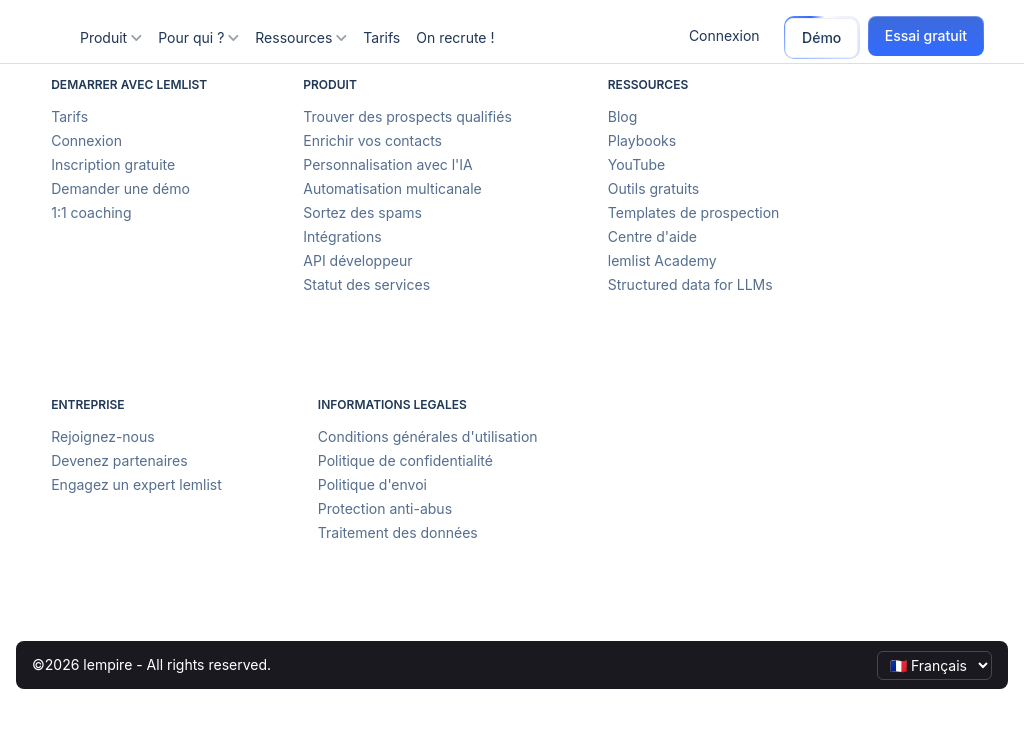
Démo (821, 37)
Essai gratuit (926, 35)
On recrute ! (455, 37)
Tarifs (381, 37)
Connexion (724, 35)
